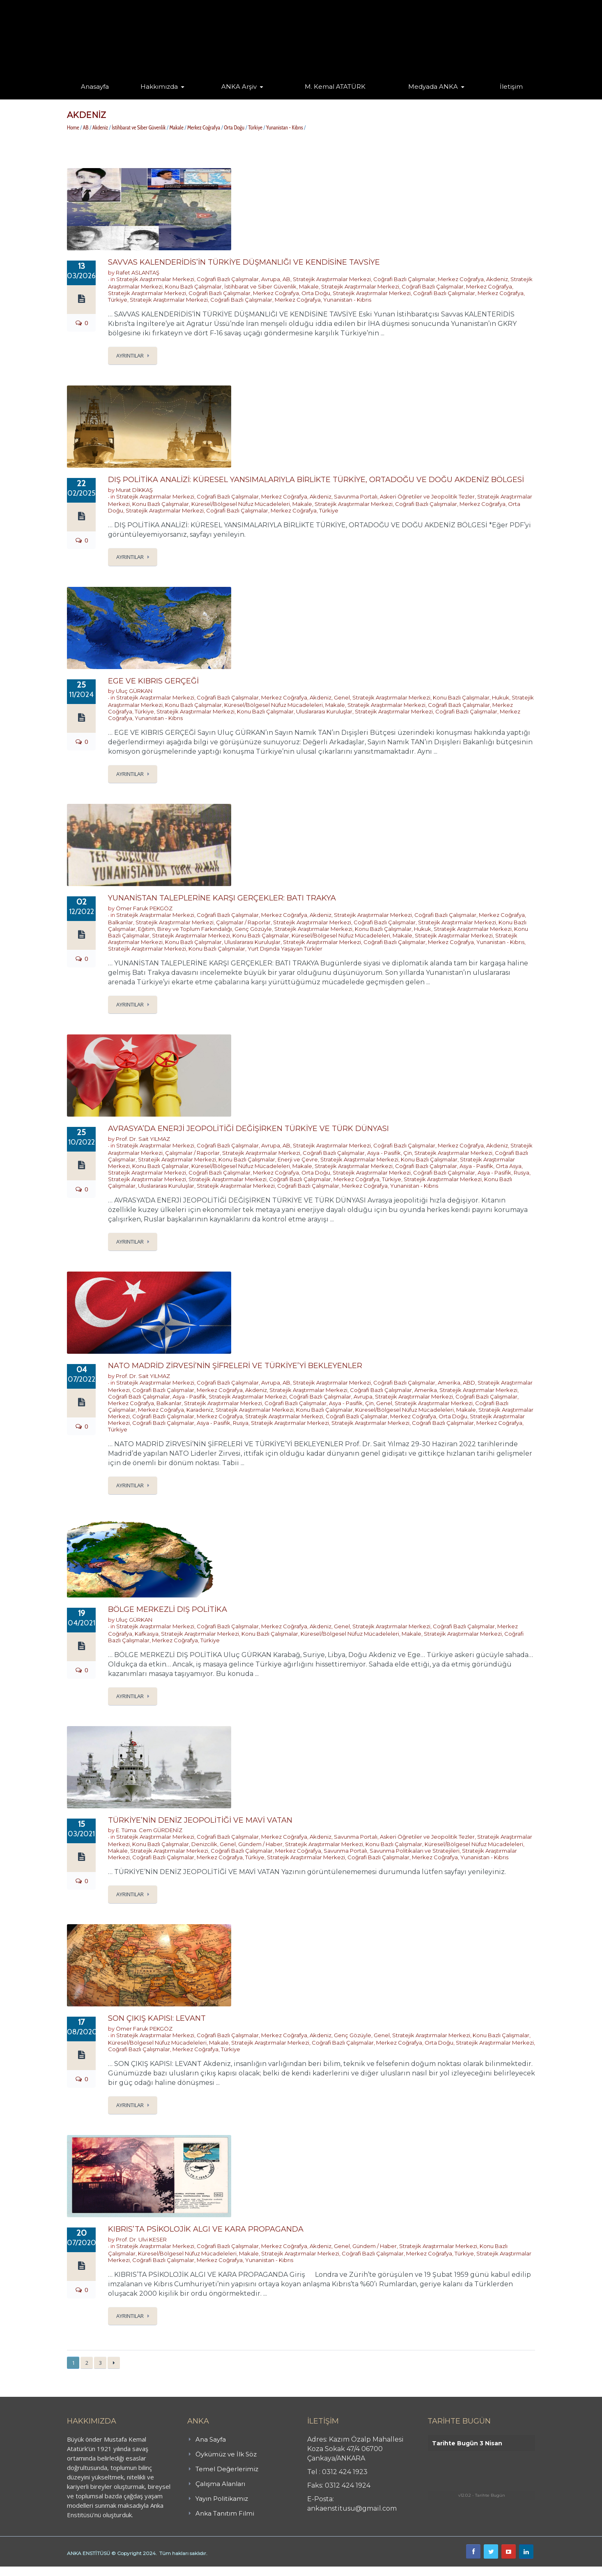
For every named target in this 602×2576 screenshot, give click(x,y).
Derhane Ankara (84, 2571)
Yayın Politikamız (221, 2498)
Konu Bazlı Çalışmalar (193, 286)
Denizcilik (204, 1844)
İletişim (511, 86)
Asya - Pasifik (384, 1153)
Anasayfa (95, 86)
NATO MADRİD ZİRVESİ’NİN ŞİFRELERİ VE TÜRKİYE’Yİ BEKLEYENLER (235, 1365)
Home (73, 127)
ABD (469, 1382)
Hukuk (500, 697)
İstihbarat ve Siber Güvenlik (138, 127)
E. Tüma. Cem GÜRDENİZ (149, 1830)
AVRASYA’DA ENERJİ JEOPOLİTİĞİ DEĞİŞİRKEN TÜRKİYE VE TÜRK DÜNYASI (248, 1128)
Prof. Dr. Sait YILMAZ (143, 1139)
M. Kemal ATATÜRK (335, 86)
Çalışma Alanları (220, 2484)
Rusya (521, 1172)
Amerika (449, 1382)
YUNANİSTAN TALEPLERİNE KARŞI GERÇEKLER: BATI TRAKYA (222, 898)
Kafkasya (147, 1633)
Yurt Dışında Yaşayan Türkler (285, 948)
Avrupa (270, 279)
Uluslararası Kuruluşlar (324, 711)
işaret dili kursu (129, 2571)
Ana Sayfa (210, 2439)
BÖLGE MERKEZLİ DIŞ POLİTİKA (167, 1609)
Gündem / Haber (260, 1844)
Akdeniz (100, 127)
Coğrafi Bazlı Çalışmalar (228, 279)
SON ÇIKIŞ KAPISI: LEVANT (157, 2018)
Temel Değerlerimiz (226, 2469)
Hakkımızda (159, 86)
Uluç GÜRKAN (134, 691)
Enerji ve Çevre (298, 1159)
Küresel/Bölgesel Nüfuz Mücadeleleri (240, 504)
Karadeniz (199, 1409)
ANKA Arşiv (239, 86)
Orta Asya (509, 1166)
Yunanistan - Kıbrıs (284, 127)
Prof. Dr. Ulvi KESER (141, 2239)
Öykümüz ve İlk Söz (226, 2454)
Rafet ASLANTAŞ (137, 272)
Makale (176, 127)
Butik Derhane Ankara (30, 2571)
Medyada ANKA (433, 86)
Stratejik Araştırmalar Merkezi (155, 279)
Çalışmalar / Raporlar (243, 922)
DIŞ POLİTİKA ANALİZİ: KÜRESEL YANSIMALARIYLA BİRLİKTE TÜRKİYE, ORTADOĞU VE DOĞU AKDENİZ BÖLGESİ (316, 479)
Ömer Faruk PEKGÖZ (144, 908)
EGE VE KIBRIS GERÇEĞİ (153, 681)
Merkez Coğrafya (203, 127)
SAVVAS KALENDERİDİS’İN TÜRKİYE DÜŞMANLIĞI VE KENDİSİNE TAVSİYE (244, 262)
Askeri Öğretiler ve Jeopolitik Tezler (427, 496)
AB (86, 127)
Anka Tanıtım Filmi (224, 2513)
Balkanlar (120, 922)
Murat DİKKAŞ (134, 490)
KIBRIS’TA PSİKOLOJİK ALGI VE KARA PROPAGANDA (205, 2229)
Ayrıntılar (130, 355)
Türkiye (255, 127)
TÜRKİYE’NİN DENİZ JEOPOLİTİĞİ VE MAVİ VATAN (200, 1820)
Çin (407, 1153)
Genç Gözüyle (253, 929)
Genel (342, 697)
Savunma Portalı (355, 496)
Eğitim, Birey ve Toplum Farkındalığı (185, 929)
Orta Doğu (234, 127)
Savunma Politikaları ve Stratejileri (415, 1850)
